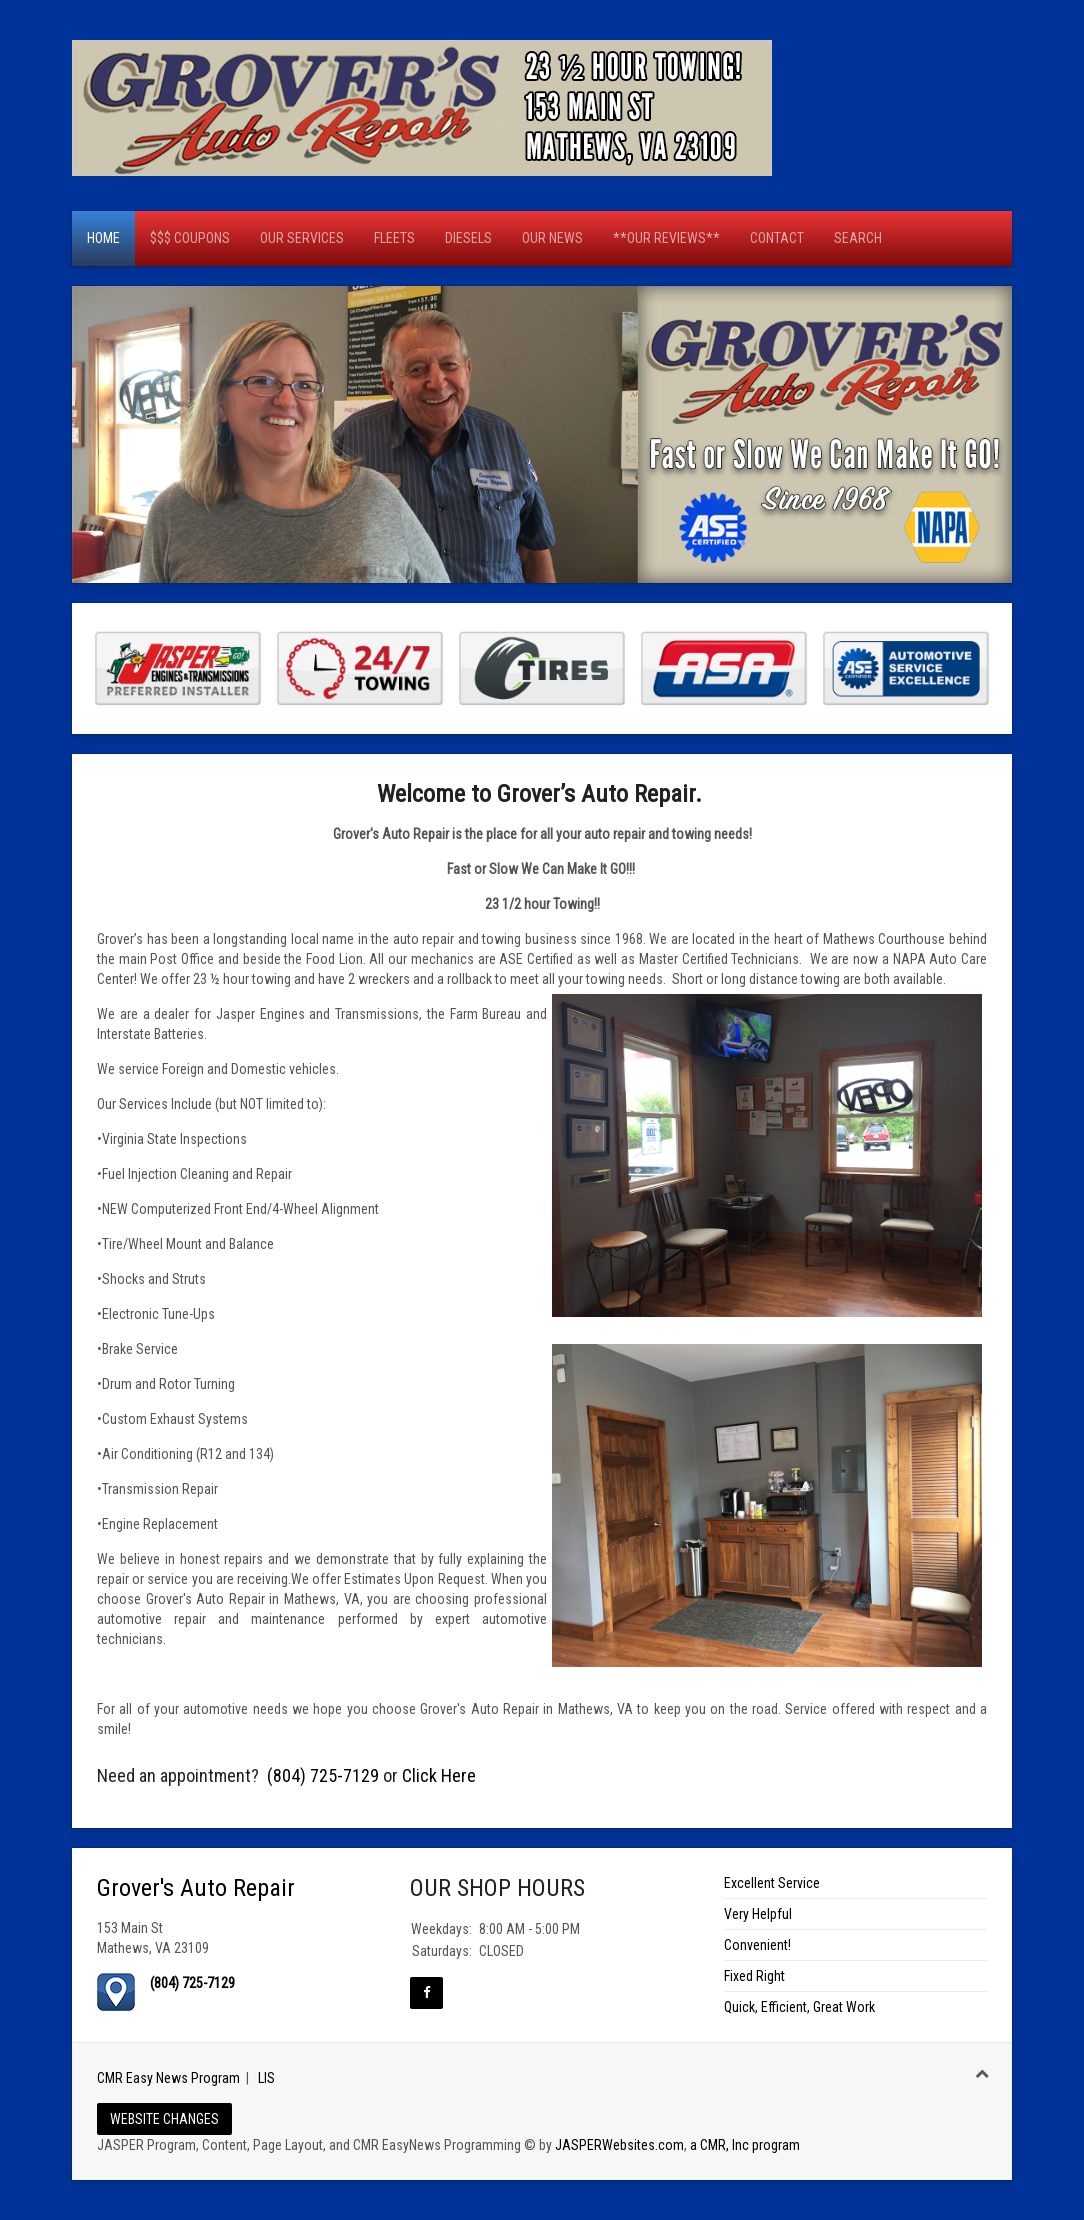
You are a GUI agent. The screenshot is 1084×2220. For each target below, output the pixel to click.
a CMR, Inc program (745, 2145)
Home (103, 238)
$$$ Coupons (190, 238)
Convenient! (757, 1945)
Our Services (302, 238)
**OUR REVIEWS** (666, 238)
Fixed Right (754, 1976)
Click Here (439, 1775)
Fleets (394, 238)
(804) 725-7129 (323, 1775)
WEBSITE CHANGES (164, 2119)
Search (858, 238)
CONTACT (777, 238)
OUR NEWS (552, 238)
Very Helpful (758, 1914)
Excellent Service (772, 1883)
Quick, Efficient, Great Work (799, 2007)
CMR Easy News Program (168, 2078)
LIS (266, 2078)
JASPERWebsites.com (619, 2145)
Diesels (468, 238)
